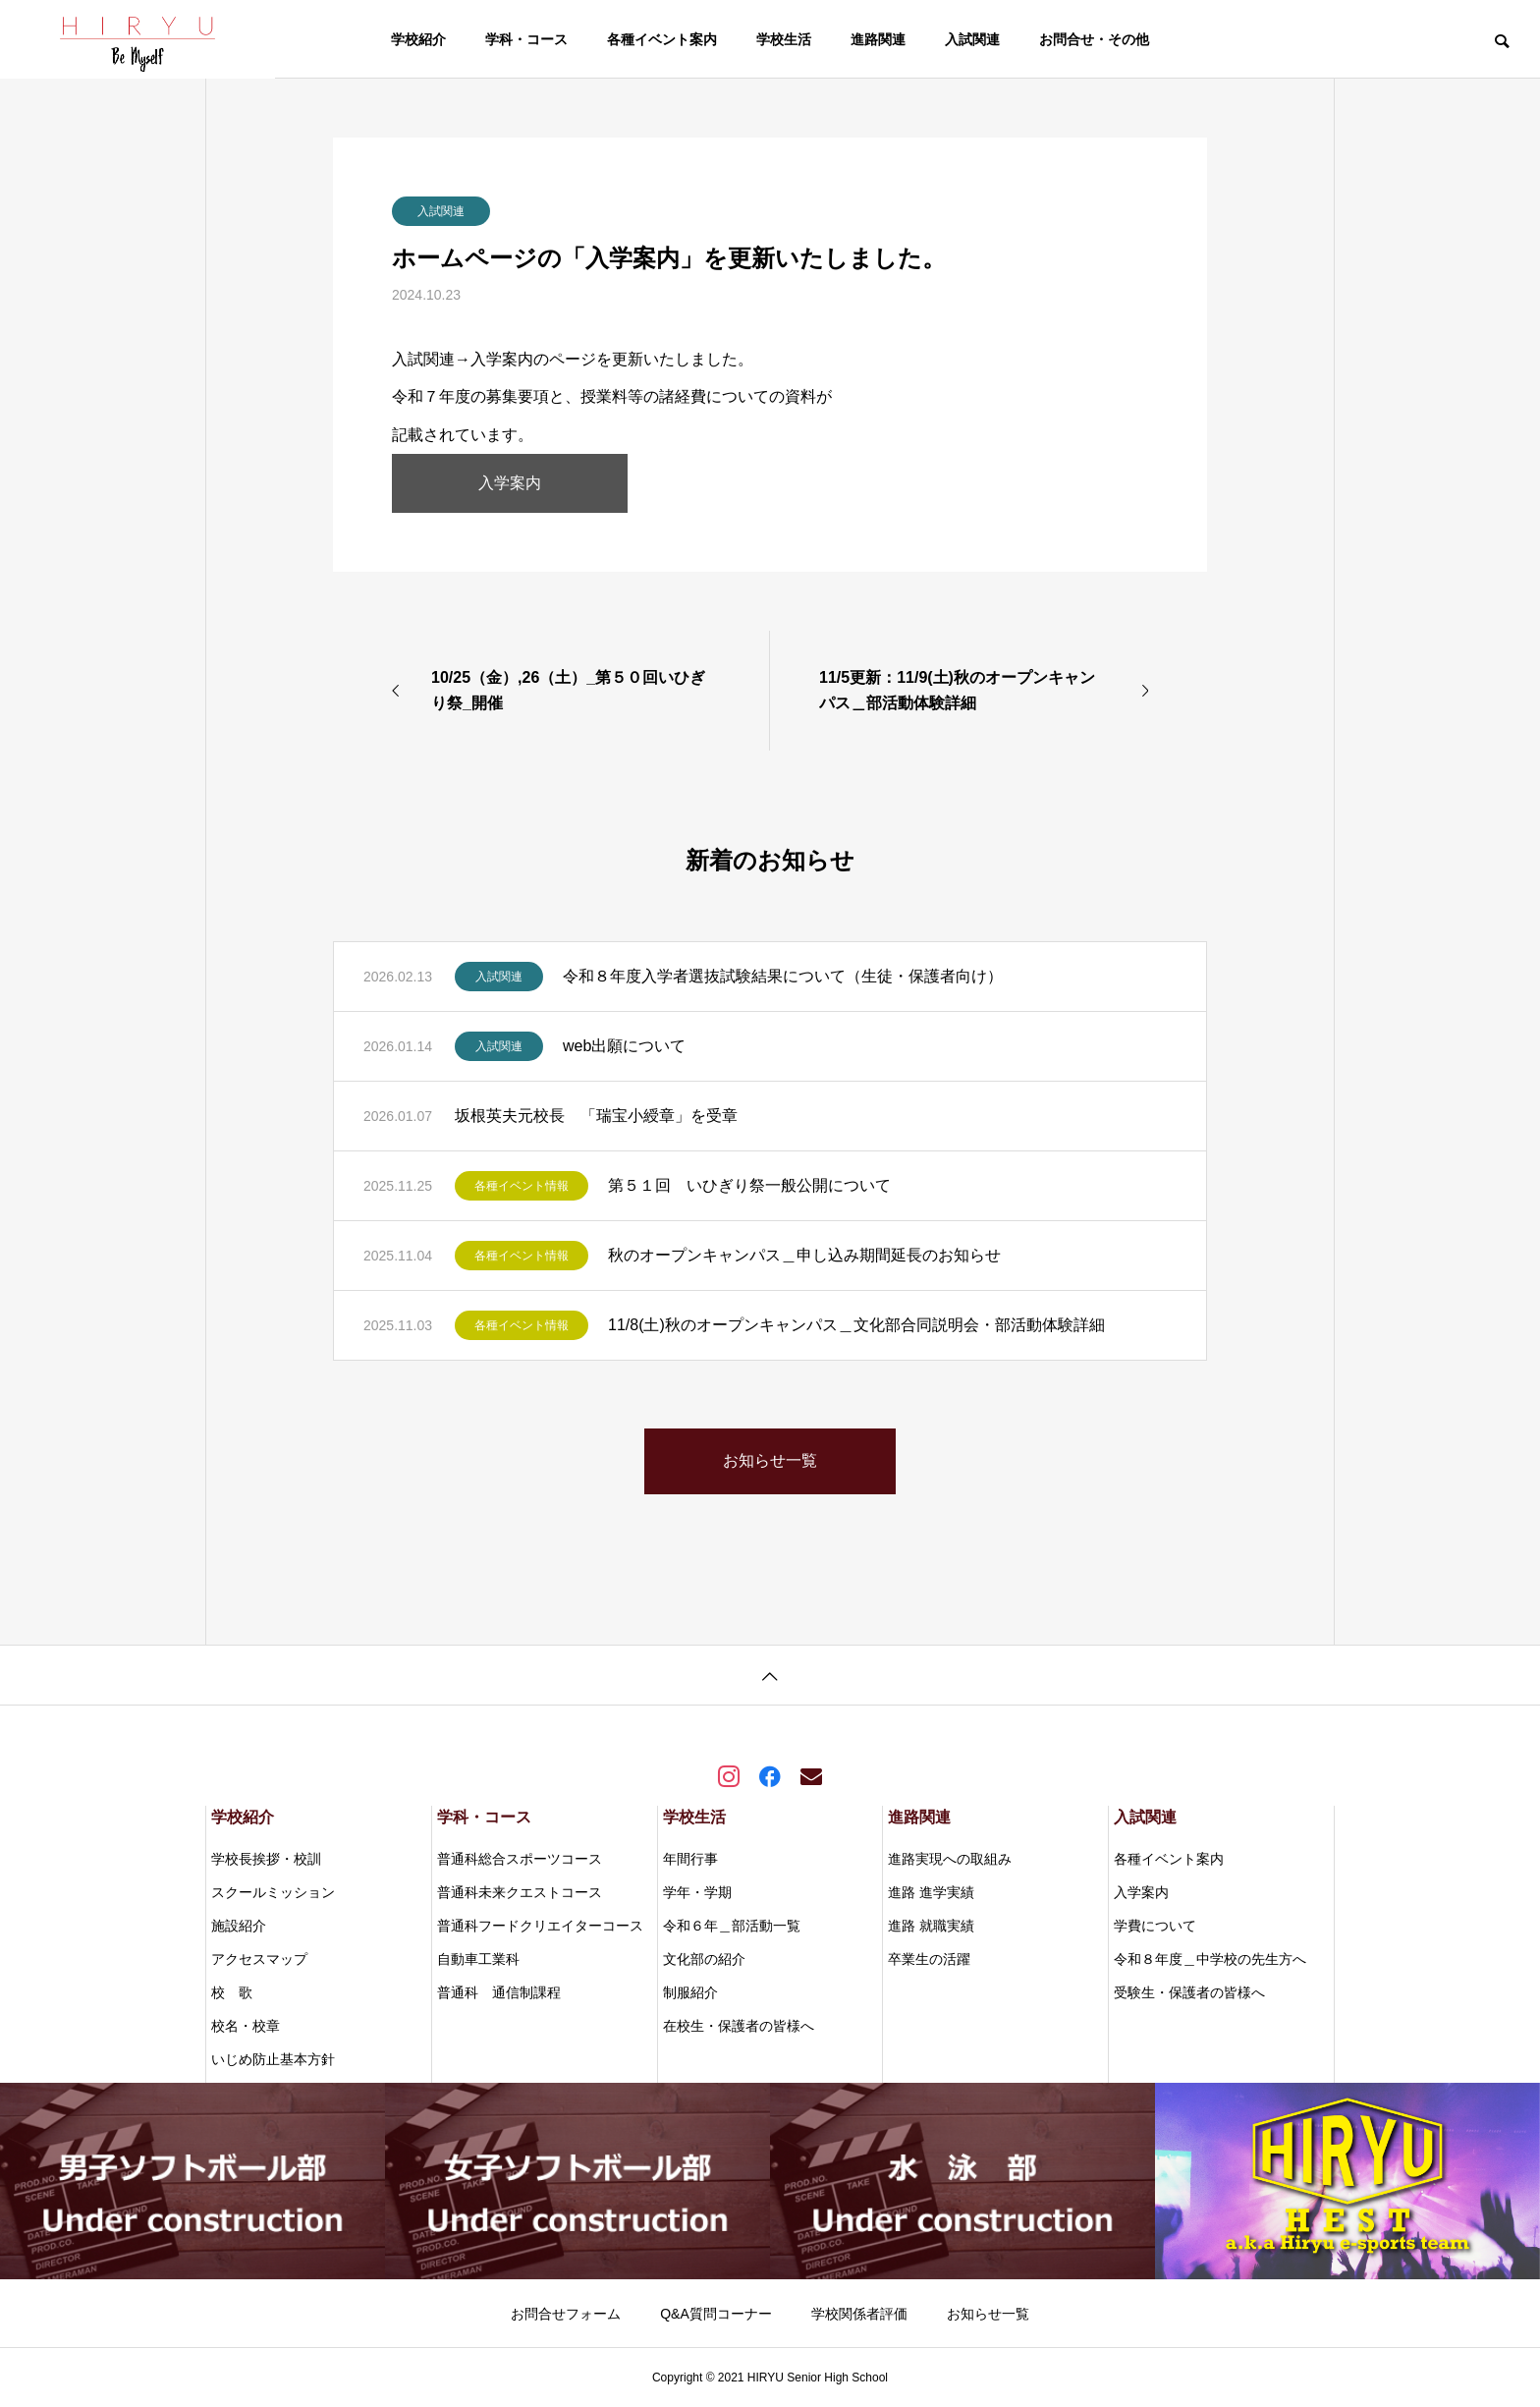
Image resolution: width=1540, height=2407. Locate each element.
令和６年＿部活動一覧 (731, 1925)
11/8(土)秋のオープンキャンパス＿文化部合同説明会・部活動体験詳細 (856, 1324)
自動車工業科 (478, 1959)
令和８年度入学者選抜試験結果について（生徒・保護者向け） (783, 976)
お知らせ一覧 (988, 2314)
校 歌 (231, 1992)
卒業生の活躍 (929, 1959)
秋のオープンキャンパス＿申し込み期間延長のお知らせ (804, 1255)
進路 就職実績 (931, 1925)
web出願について (624, 1045)
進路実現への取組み (950, 1859)
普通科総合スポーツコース (519, 1859)
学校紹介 (418, 39)
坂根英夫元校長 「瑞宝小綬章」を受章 (596, 1115)
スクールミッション (273, 1892)
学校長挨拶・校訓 (266, 1859)
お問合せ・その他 (1094, 39)
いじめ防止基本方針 (273, 2059)
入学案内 (509, 483)
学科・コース (526, 39)
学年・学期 (697, 1892)
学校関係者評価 (859, 2314)
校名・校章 (245, 2026)
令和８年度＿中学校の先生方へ (1210, 1959)
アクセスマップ (259, 1959)
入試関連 (972, 39)
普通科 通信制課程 (499, 1992)
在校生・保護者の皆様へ (738, 2026)
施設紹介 (238, 1925)
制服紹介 (690, 1992)
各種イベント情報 (521, 1186)
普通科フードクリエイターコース (540, 1925)
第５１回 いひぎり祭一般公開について (749, 1185)
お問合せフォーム (566, 2314)
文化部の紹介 (704, 1959)
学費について (1155, 1925)
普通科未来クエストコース (519, 1892)
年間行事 (690, 1859)
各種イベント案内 (662, 39)
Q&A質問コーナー (716, 2314)
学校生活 (783, 39)
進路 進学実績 (931, 1892)
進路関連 (878, 39)
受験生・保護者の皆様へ (1189, 1992)
